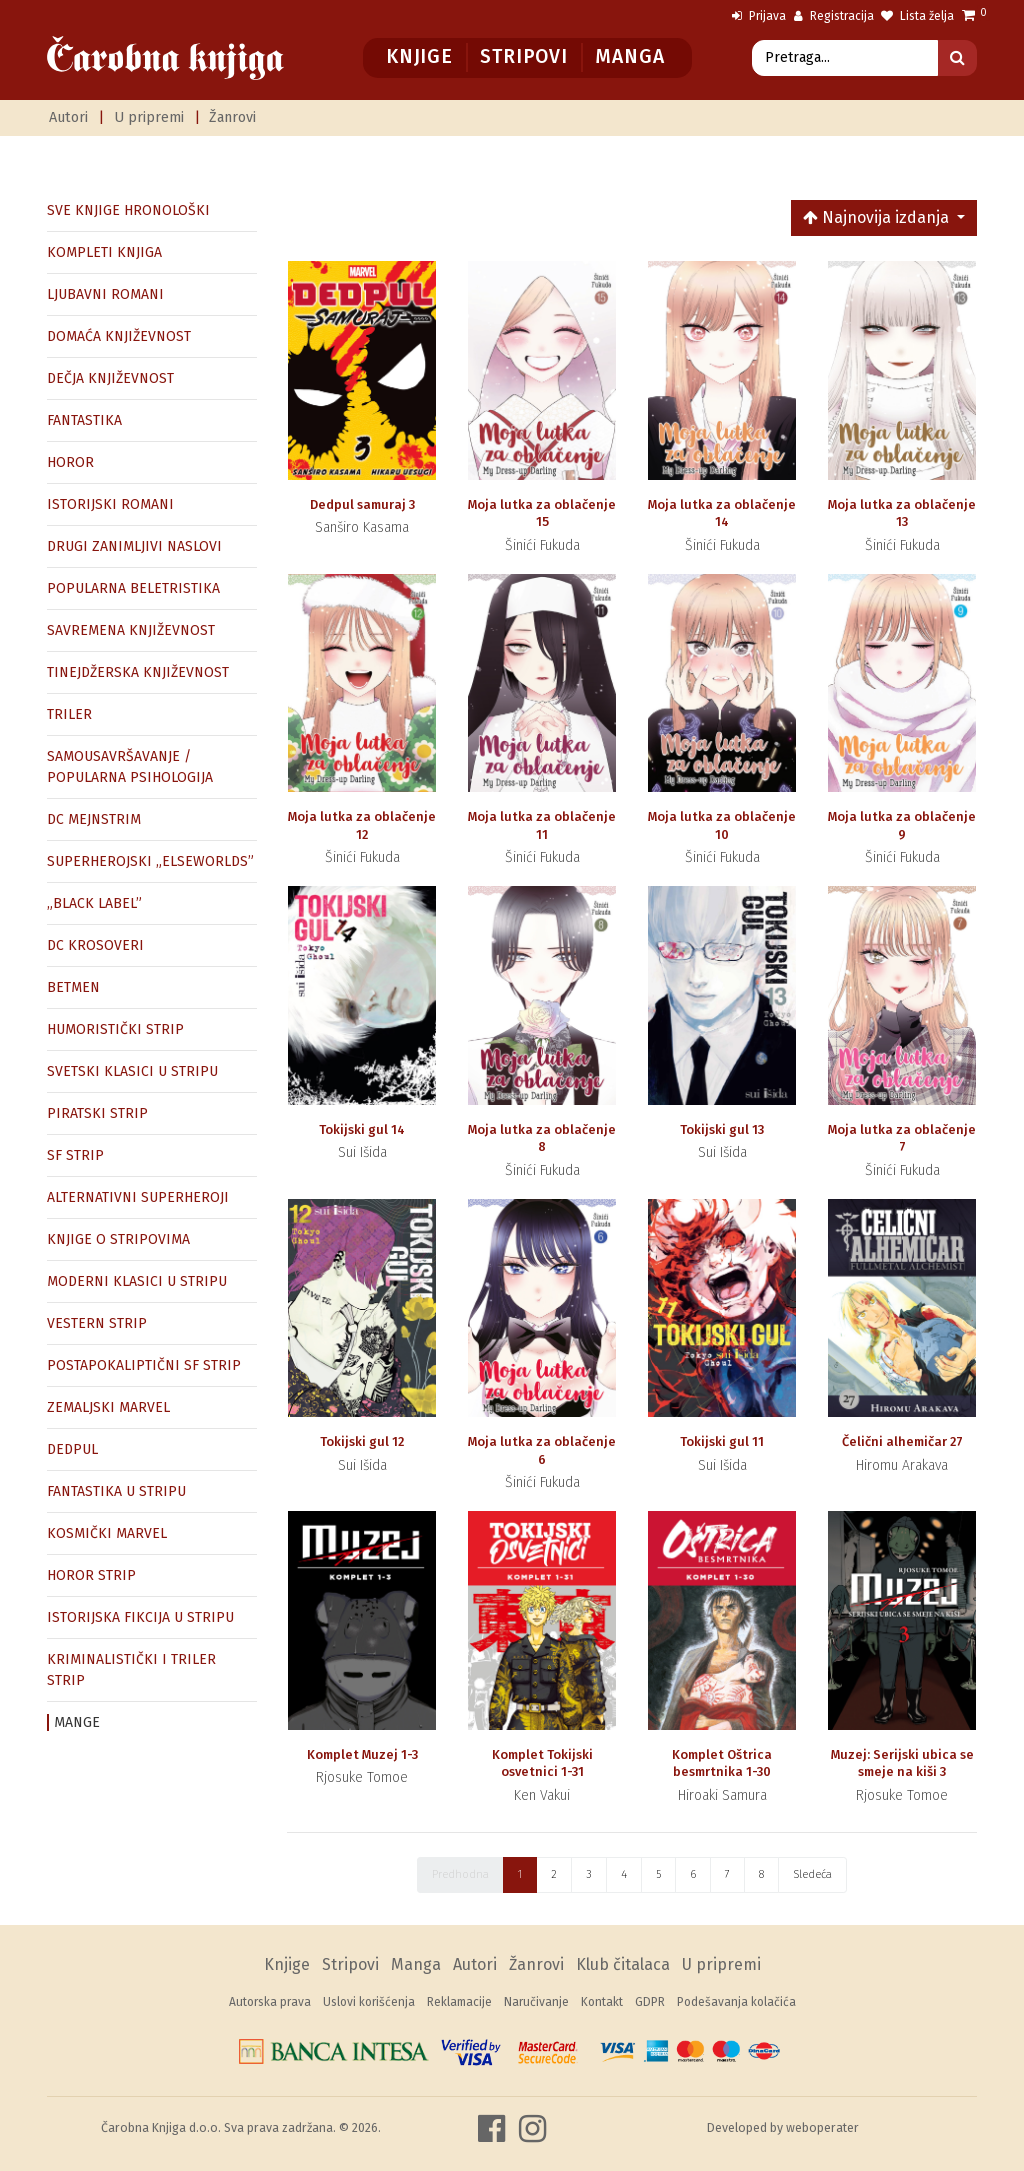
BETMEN (73, 987)
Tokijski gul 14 (362, 1129)
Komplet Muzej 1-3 (362, 1754)
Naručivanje (536, 2002)
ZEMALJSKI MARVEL (108, 1407)
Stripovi (523, 56)
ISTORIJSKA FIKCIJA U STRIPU (140, 1617)
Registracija (834, 16)
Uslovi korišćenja (369, 2002)
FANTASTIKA (84, 420)
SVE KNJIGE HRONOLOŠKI (128, 210)
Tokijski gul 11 (722, 1441)
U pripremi (149, 117)
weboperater (822, 2127)
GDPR (650, 2002)
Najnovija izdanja (878, 217)
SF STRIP (75, 1155)
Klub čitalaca (623, 1964)
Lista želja (917, 16)
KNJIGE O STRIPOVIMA (118, 1239)
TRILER (69, 714)
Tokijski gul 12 (362, 1441)
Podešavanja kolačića (736, 2002)
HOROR (70, 462)
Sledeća (812, 1874)
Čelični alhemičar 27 (902, 1441)
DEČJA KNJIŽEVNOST (110, 378)
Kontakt (602, 2002)
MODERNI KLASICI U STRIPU (137, 1281)
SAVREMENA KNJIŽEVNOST (131, 630)
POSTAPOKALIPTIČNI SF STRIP (144, 1365)
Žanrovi (232, 117)
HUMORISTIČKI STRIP (115, 1029)
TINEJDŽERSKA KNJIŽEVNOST (138, 672)
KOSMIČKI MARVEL (107, 1533)
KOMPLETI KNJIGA (104, 252)
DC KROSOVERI (95, 945)
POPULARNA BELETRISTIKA (133, 588)
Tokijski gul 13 (722, 1129)
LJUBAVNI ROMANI (105, 294)
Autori (68, 117)
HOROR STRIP (91, 1575)
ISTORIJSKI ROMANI (110, 504)
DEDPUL (72, 1449)
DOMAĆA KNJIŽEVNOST (119, 336)
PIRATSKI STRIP (97, 1113)
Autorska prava (270, 2002)
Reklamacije (459, 2002)
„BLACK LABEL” (94, 903)
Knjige (419, 56)
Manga (629, 56)
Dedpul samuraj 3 (362, 504)
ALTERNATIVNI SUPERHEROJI (138, 1197)
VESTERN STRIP (97, 1323)
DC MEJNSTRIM (94, 819)
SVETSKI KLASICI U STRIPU (132, 1071)
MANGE (77, 1722)
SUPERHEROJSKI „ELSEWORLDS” (150, 861)
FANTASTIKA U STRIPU (116, 1491)
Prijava (759, 16)
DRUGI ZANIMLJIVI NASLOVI (134, 546)
